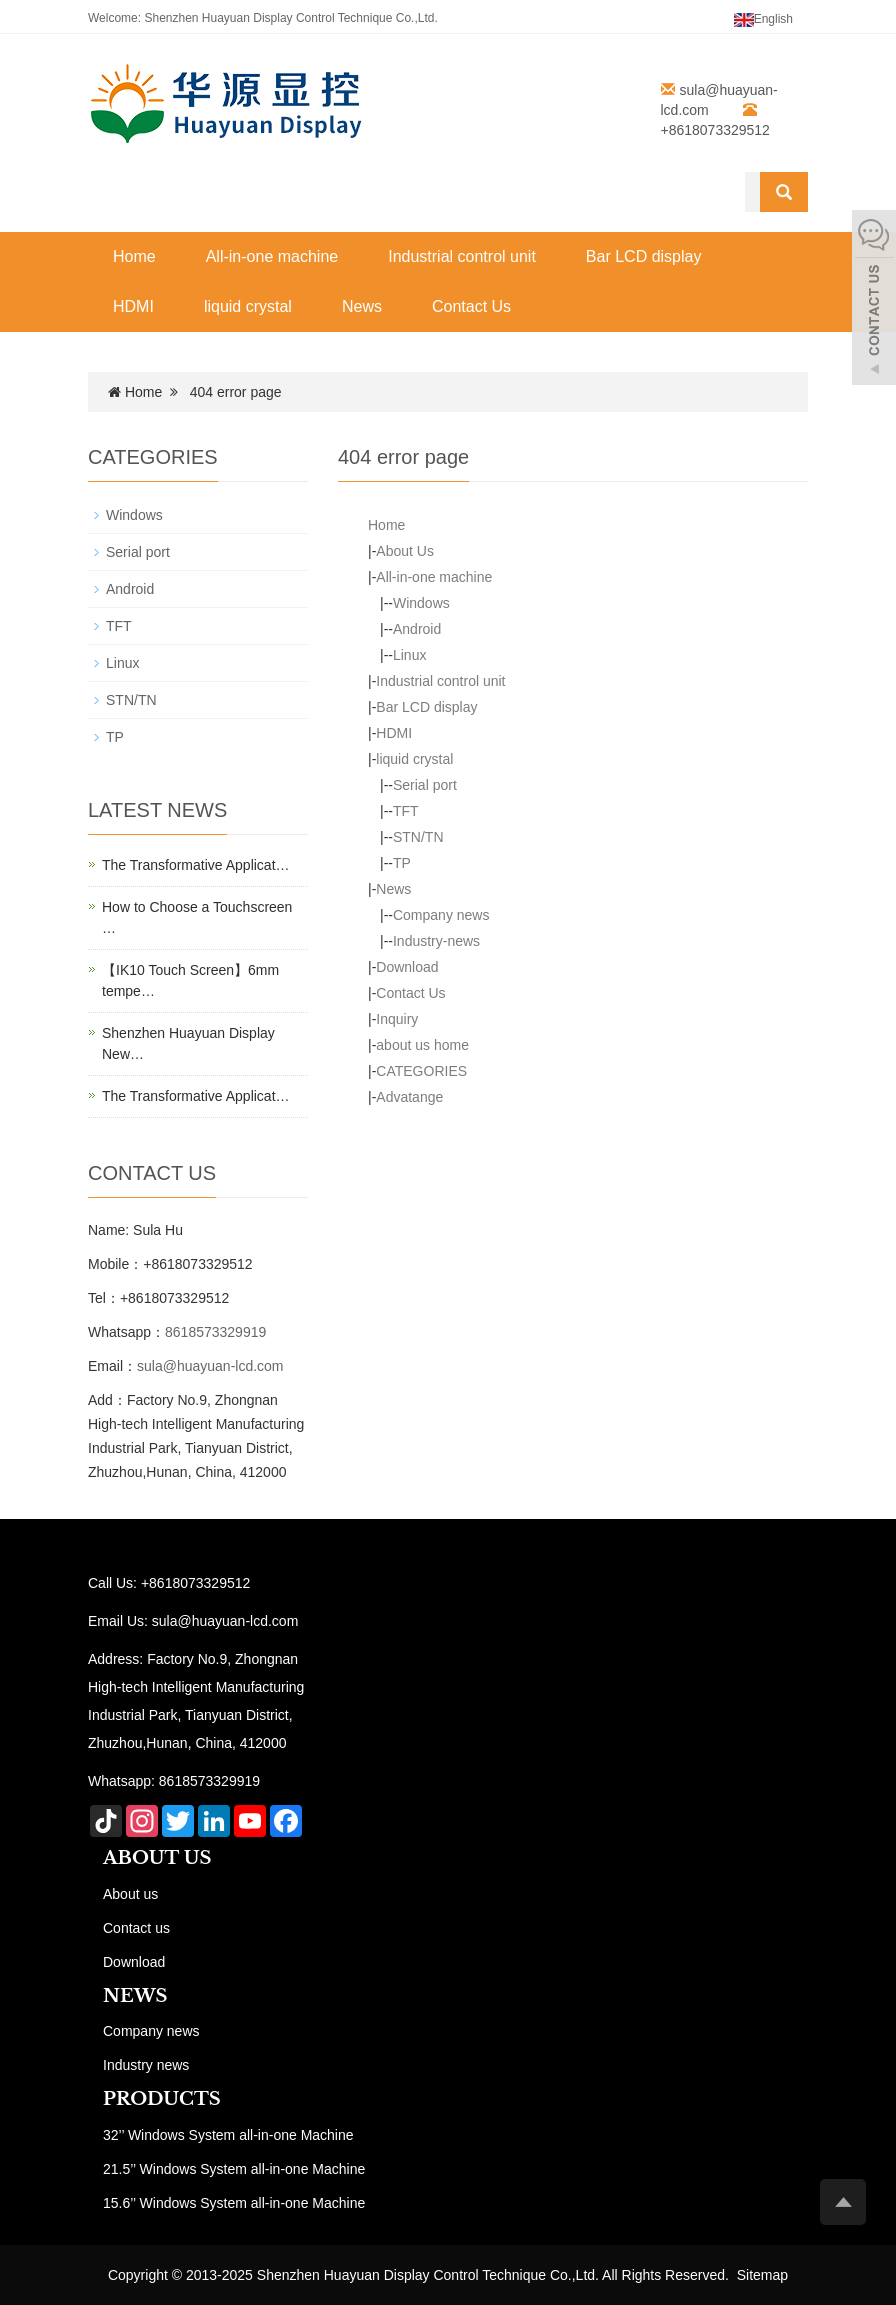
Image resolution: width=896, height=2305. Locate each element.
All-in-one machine (272, 256)
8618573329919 (215, 1332)
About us (130, 1894)
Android (417, 629)
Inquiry (397, 1019)
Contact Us (471, 306)
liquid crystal (248, 306)
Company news (441, 915)
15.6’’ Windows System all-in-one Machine (234, 2203)
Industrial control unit (462, 256)
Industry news (146, 2065)
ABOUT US (157, 1858)
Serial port (425, 785)
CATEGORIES (421, 1071)
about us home (422, 1045)
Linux (409, 655)
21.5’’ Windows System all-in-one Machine (234, 2169)
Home (134, 256)
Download (407, 967)
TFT (406, 811)
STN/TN (418, 837)
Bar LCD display (644, 256)
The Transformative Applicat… (196, 865)
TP (402, 863)
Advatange (409, 1097)
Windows (421, 603)
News (362, 306)
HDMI (133, 306)
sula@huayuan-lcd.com (210, 1366)
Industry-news (436, 941)
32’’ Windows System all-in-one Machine (228, 2135)
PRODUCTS (162, 2099)
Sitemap (762, 2275)
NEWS (135, 1996)
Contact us (136, 1928)
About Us (405, 551)
